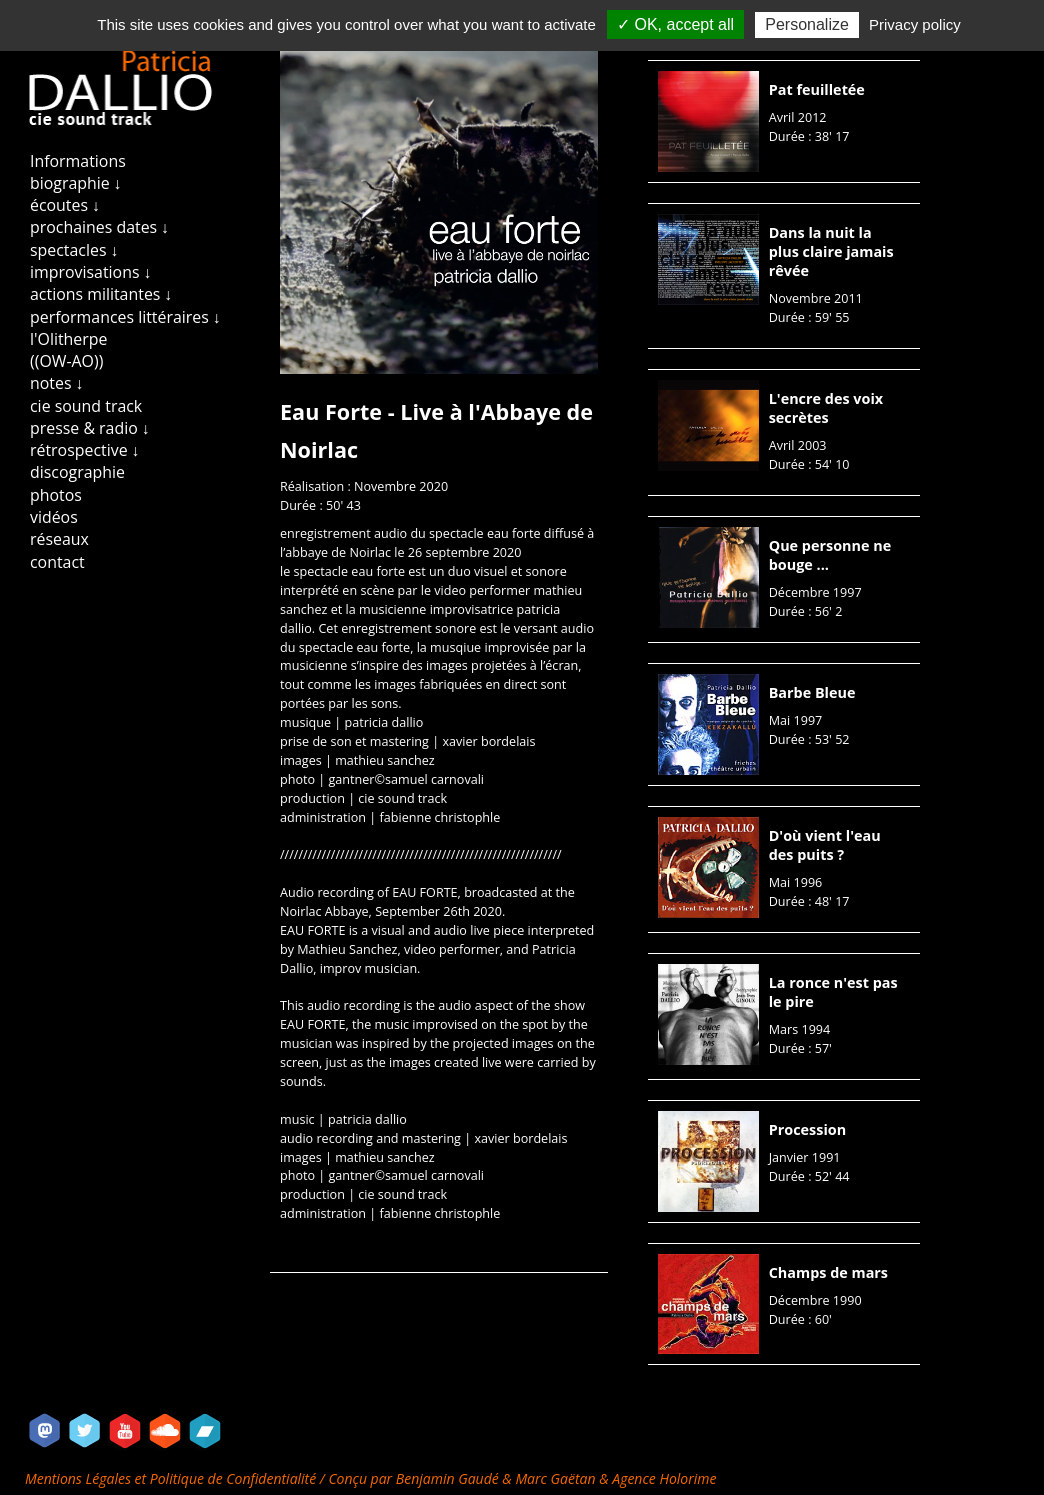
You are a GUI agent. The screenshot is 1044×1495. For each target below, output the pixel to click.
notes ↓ (57, 383)
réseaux (59, 539)
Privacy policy (915, 24)
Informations (78, 161)
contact (57, 562)
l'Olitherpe (68, 339)
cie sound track (86, 406)
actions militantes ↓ (101, 294)
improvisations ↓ (91, 272)
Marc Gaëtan (555, 1478)
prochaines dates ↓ (99, 227)
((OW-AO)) (66, 361)
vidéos (54, 517)
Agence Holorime (664, 1478)
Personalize (807, 24)
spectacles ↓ (74, 250)
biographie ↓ (76, 183)
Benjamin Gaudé (449, 1478)
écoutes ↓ (65, 205)
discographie (77, 472)
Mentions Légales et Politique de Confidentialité (172, 1478)
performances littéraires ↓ (125, 317)
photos (56, 495)
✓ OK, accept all (675, 24)
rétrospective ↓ (85, 450)
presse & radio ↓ (90, 428)
